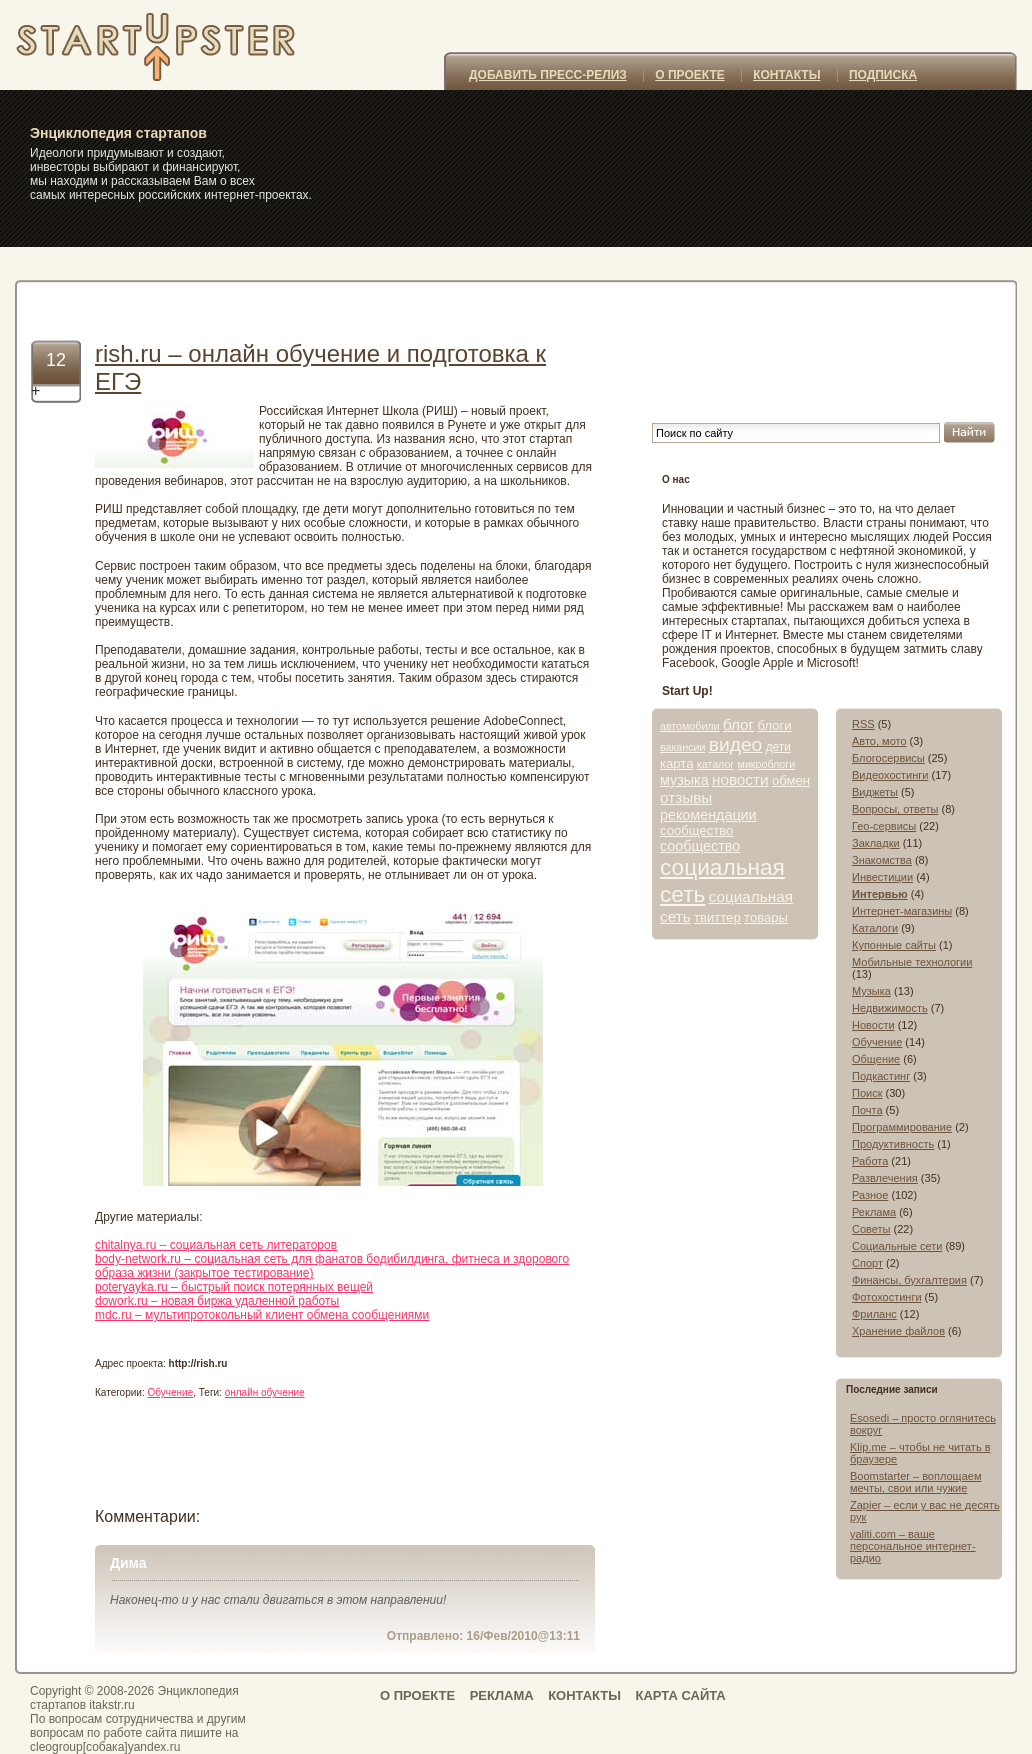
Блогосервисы (888, 758)
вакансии (682, 747)
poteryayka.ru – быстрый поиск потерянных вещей (234, 1287)
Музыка (871, 991)
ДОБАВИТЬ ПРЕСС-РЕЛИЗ (548, 75)
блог (738, 724)
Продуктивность (893, 1144)
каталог (715, 764)
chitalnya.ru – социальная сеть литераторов (216, 1245)
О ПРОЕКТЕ (689, 75)
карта (676, 763)
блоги (774, 725)
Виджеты (875, 792)
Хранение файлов (898, 1331)
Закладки (876, 843)
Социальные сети (897, 1246)
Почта (867, 1110)
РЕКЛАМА (502, 1695)
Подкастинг (881, 1076)
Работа (870, 1161)
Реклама (874, 1212)
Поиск (867, 1093)
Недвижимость (890, 1008)
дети (778, 747)
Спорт (867, 1263)
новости (740, 779)
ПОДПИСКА (883, 75)
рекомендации (708, 815)
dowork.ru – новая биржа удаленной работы (217, 1301)
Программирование (902, 1127)
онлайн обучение (265, 1392)
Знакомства (882, 860)
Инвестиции (882, 877)
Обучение (170, 1392)
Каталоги (875, 928)
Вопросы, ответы (895, 809)
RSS (863, 724)
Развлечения (885, 1178)
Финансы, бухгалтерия (909, 1280)
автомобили (690, 726)
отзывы (686, 797)
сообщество (696, 830)
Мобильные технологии (912, 962)
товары (766, 917)
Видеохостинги (890, 775)
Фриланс (874, 1314)
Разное (870, 1195)
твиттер (717, 917)
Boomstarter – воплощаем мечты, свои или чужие (915, 1482)
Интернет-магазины (902, 911)
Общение (876, 1059)
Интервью (880, 894)
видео (736, 744)
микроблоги (767, 764)
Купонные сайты (894, 945)
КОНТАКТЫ (786, 75)
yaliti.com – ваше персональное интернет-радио (913, 1546)
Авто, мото (879, 741)
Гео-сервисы (884, 826)
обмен (791, 780)
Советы (871, 1229)
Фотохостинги (887, 1297)
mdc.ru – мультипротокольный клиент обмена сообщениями (262, 1315)
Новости (873, 1025)
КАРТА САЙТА (680, 1695)
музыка (684, 780)
